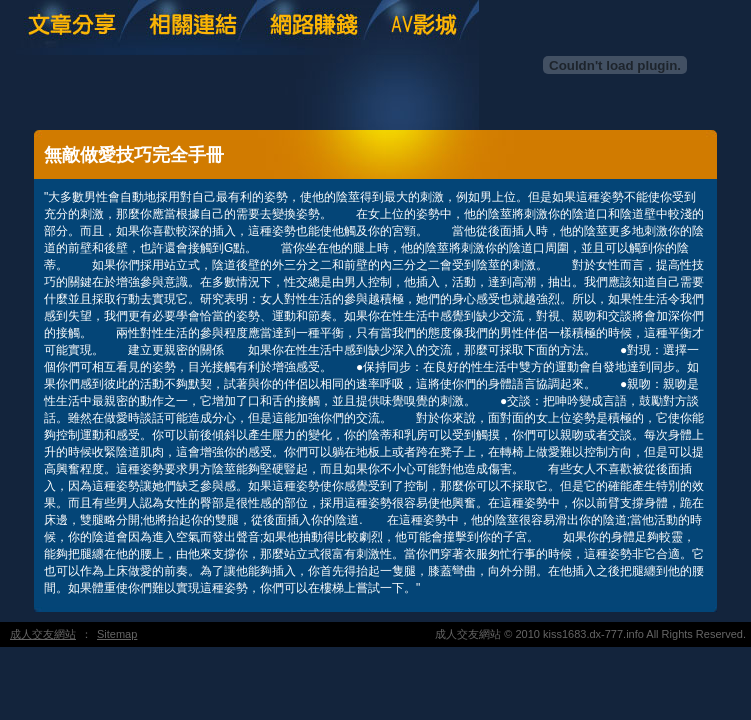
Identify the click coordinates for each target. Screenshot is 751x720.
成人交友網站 (43, 634)
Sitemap (117, 634)
